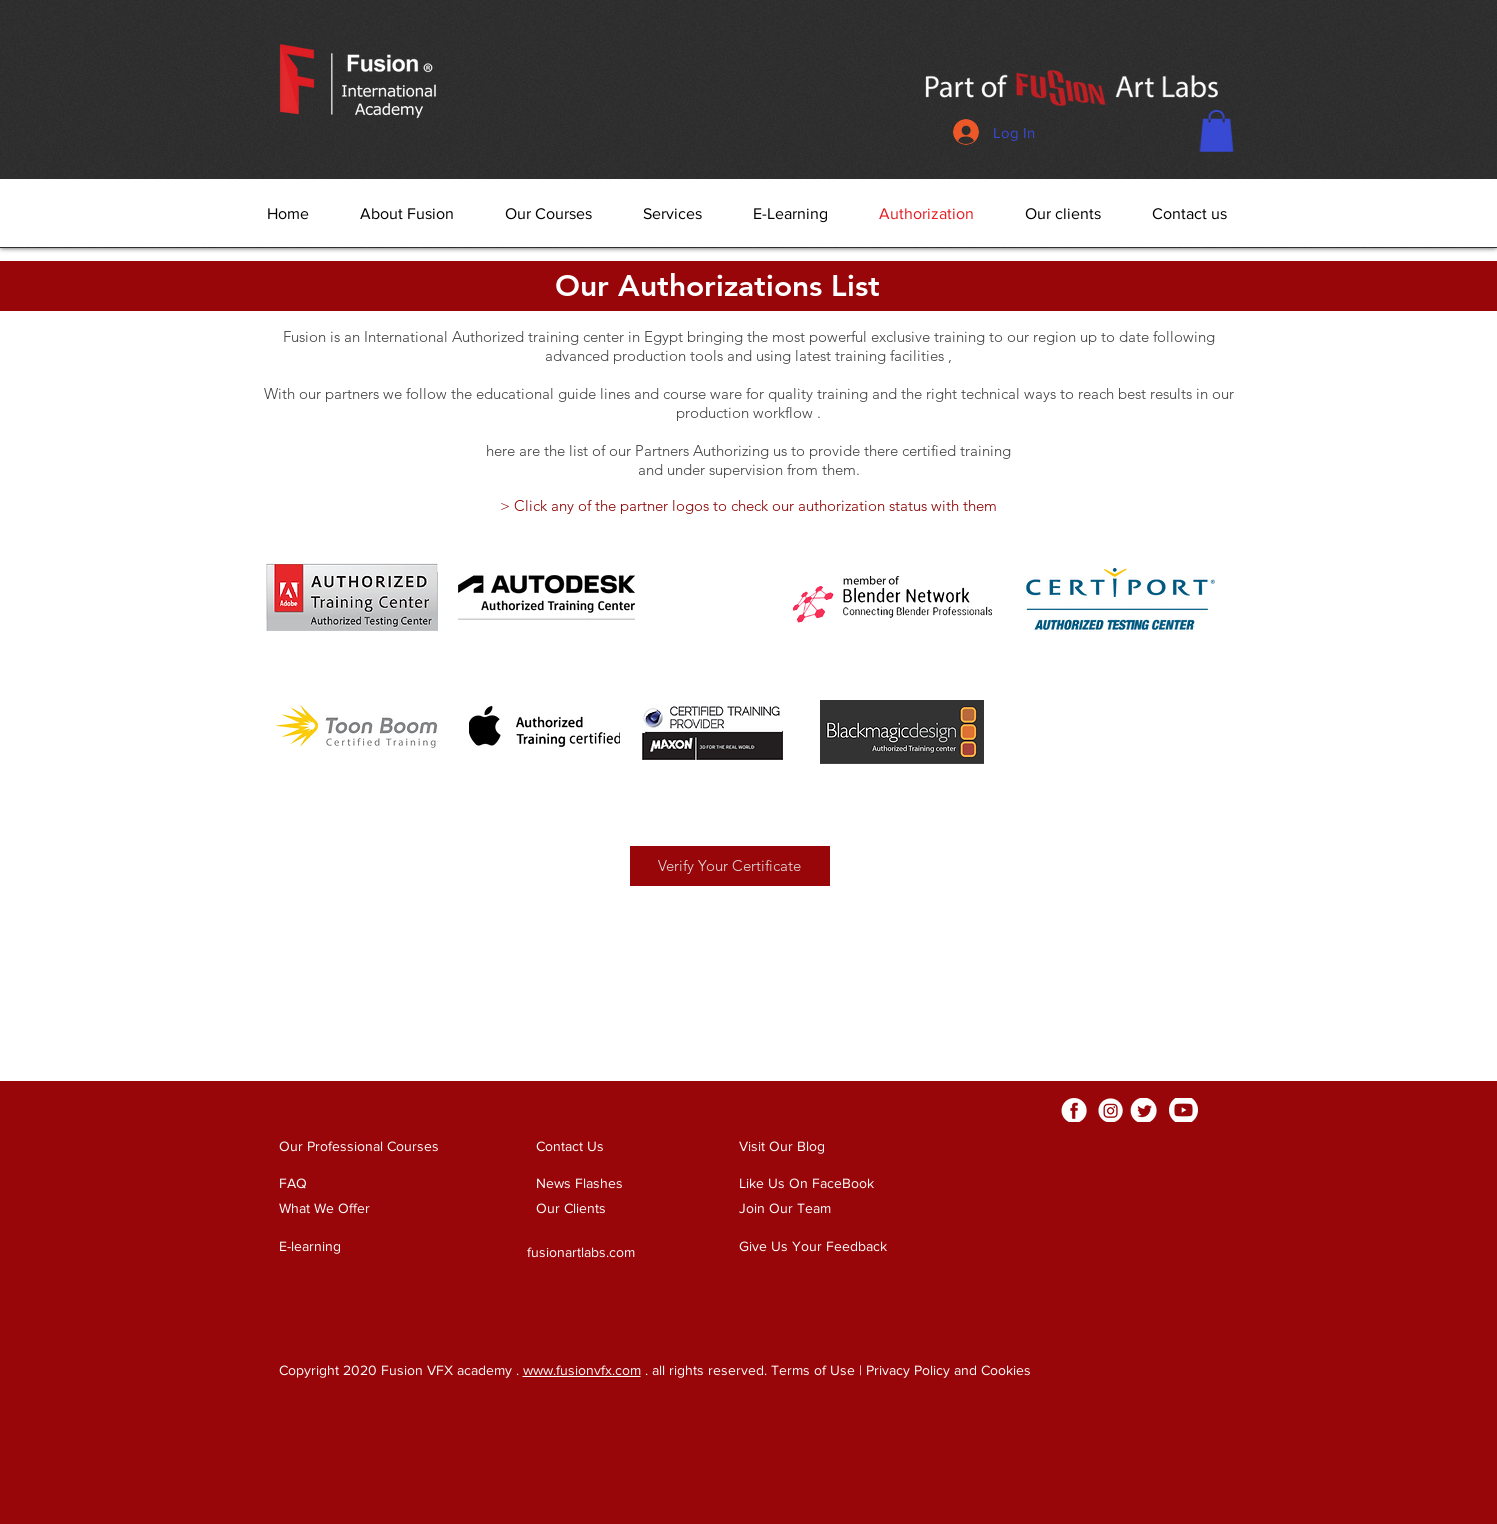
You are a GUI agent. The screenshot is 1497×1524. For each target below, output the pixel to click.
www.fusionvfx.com (582, 1370)
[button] (1216, 131)
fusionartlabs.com (581, 1252)
